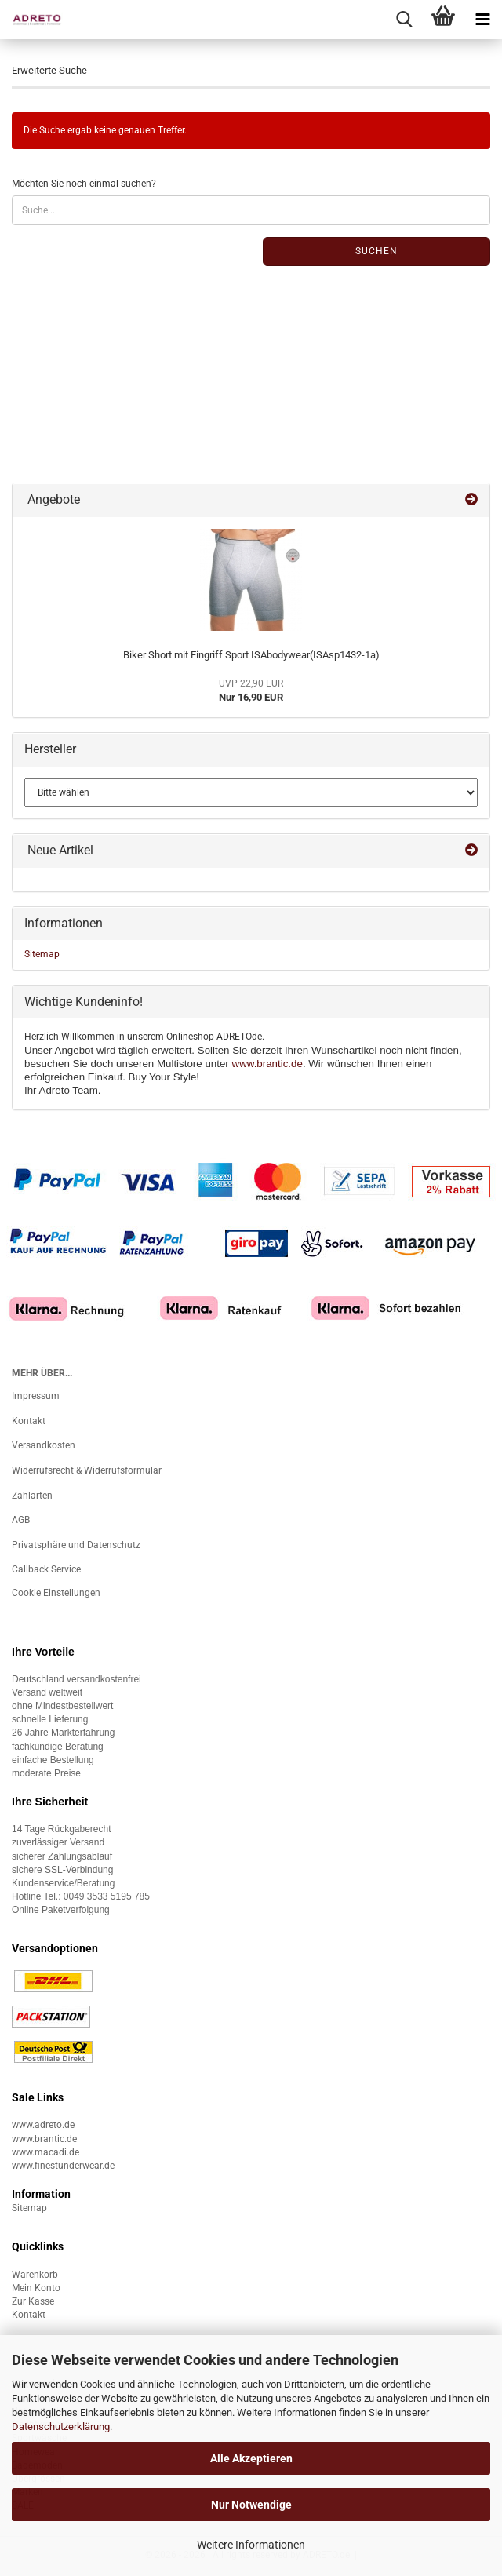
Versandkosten (43, 1445)
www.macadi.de (45, 2152)
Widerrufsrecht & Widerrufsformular (87, 1470)
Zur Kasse (33, 2301)
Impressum (36, 1395)
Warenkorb (35, 2274)
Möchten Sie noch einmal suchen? (84, 183)
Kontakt (28, 1421)
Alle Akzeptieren (251, 2458)
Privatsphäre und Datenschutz (76, 1544)
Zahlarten (32, 1495)
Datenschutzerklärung (61, 2426)
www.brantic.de (267, 1063)
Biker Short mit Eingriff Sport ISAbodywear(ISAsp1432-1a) (251, 655)
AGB (21, 1519)
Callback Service (46, 1569)
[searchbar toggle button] (404, 19)
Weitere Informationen (251, 2544)
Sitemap (42, 954)
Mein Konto (36, 2288)
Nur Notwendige (251, 2504)
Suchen (376, 251)
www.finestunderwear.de (63, 2165)
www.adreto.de (43, 2124)
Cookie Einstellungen (56, 1592)
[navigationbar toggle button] (482, 19)
